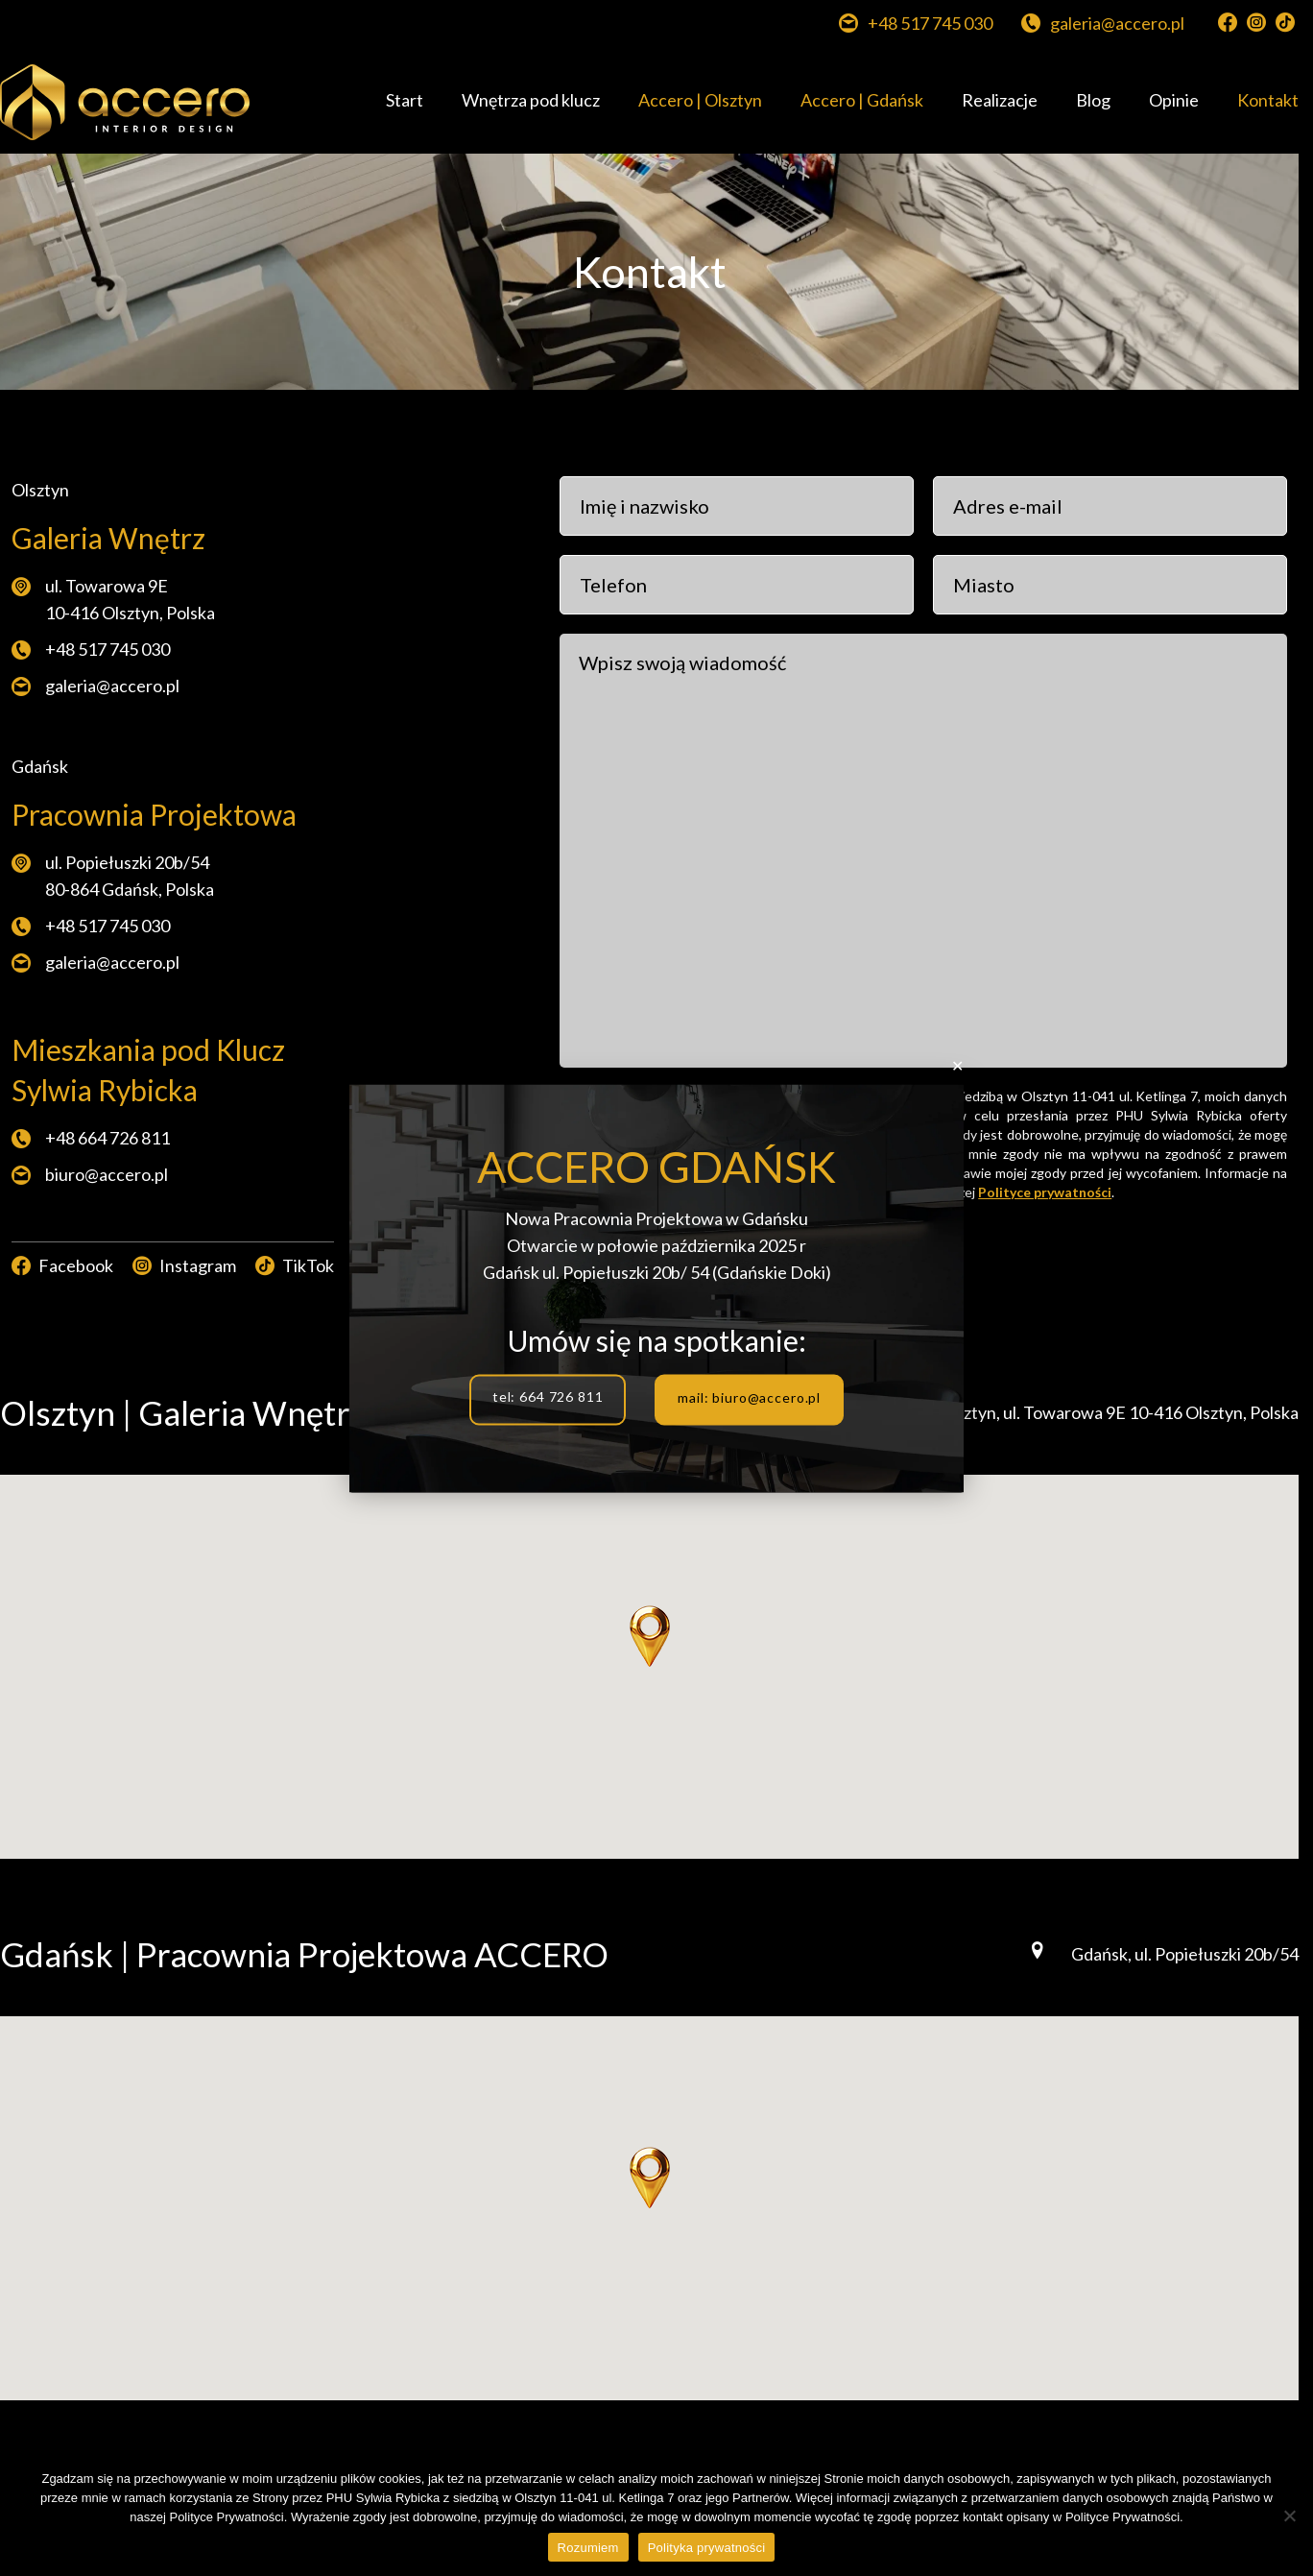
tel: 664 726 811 (547, 1396)
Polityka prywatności (707, 2547)
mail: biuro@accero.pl (749, 1396)
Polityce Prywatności (1122, 2517)
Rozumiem (588, 2547)
